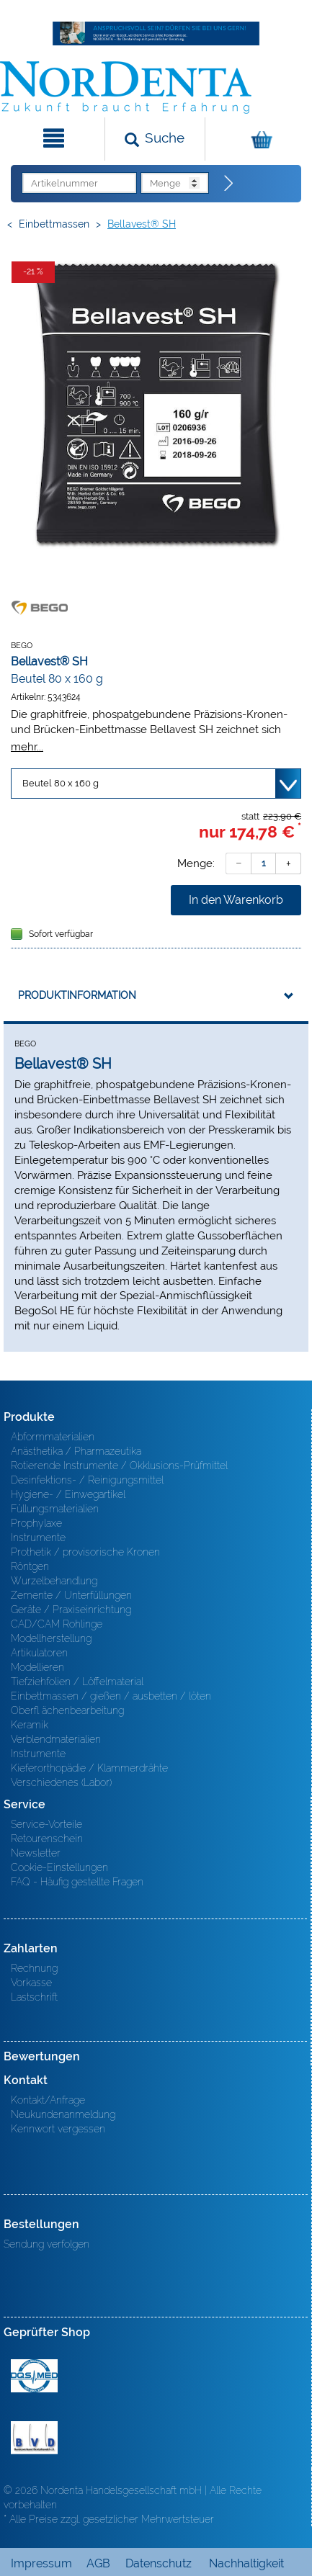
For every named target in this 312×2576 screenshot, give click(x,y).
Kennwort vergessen (58, 2129)
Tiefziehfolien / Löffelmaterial (77, 1681)
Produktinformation (77, 995)
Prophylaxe (36, 1523)
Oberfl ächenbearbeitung (67, 1710)
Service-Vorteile (46, 1824)
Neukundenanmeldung (63, 2114)
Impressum (41, 2563)
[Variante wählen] (156, 783)
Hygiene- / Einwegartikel (68, 1494)
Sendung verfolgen (46, 2244)
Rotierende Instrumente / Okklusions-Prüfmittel (119, 1465)
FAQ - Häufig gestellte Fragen (77, 1882)
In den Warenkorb (236, 900)
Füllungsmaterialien (55, 1508)
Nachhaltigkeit (246, 2563)
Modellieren (37, 1667)
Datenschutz (158, 2563)
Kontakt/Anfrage (48, 2100)
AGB (98, 2563)
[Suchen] (155, 139)
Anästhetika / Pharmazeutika (76, 1451)
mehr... (27, 746)
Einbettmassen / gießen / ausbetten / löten (111, 1696)
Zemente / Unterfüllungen (71, 1595)
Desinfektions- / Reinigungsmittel (87, 1480)
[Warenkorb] (256, 139)
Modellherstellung (51, 1638)
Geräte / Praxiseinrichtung (71, 1609)
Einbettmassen (54, 224)
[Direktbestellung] (229, 184)
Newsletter (36, 1853)
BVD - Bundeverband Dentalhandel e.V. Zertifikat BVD (34, 2437)
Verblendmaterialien (56, 1739)
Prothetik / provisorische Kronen (85, 1552)
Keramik (29, 1725)
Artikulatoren (39, 1653)
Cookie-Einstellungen (59, 1867)
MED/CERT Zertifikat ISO (34, 2375)
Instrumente (38, 1537)
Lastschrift (34, 1997)
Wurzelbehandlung (54, 1581)
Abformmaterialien (52, 1436)
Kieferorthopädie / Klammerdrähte (89, 1768)
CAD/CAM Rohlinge (56, 1624)
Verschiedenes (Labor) (61, 1782)
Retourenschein (47, 1838)
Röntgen (30, 1566)
